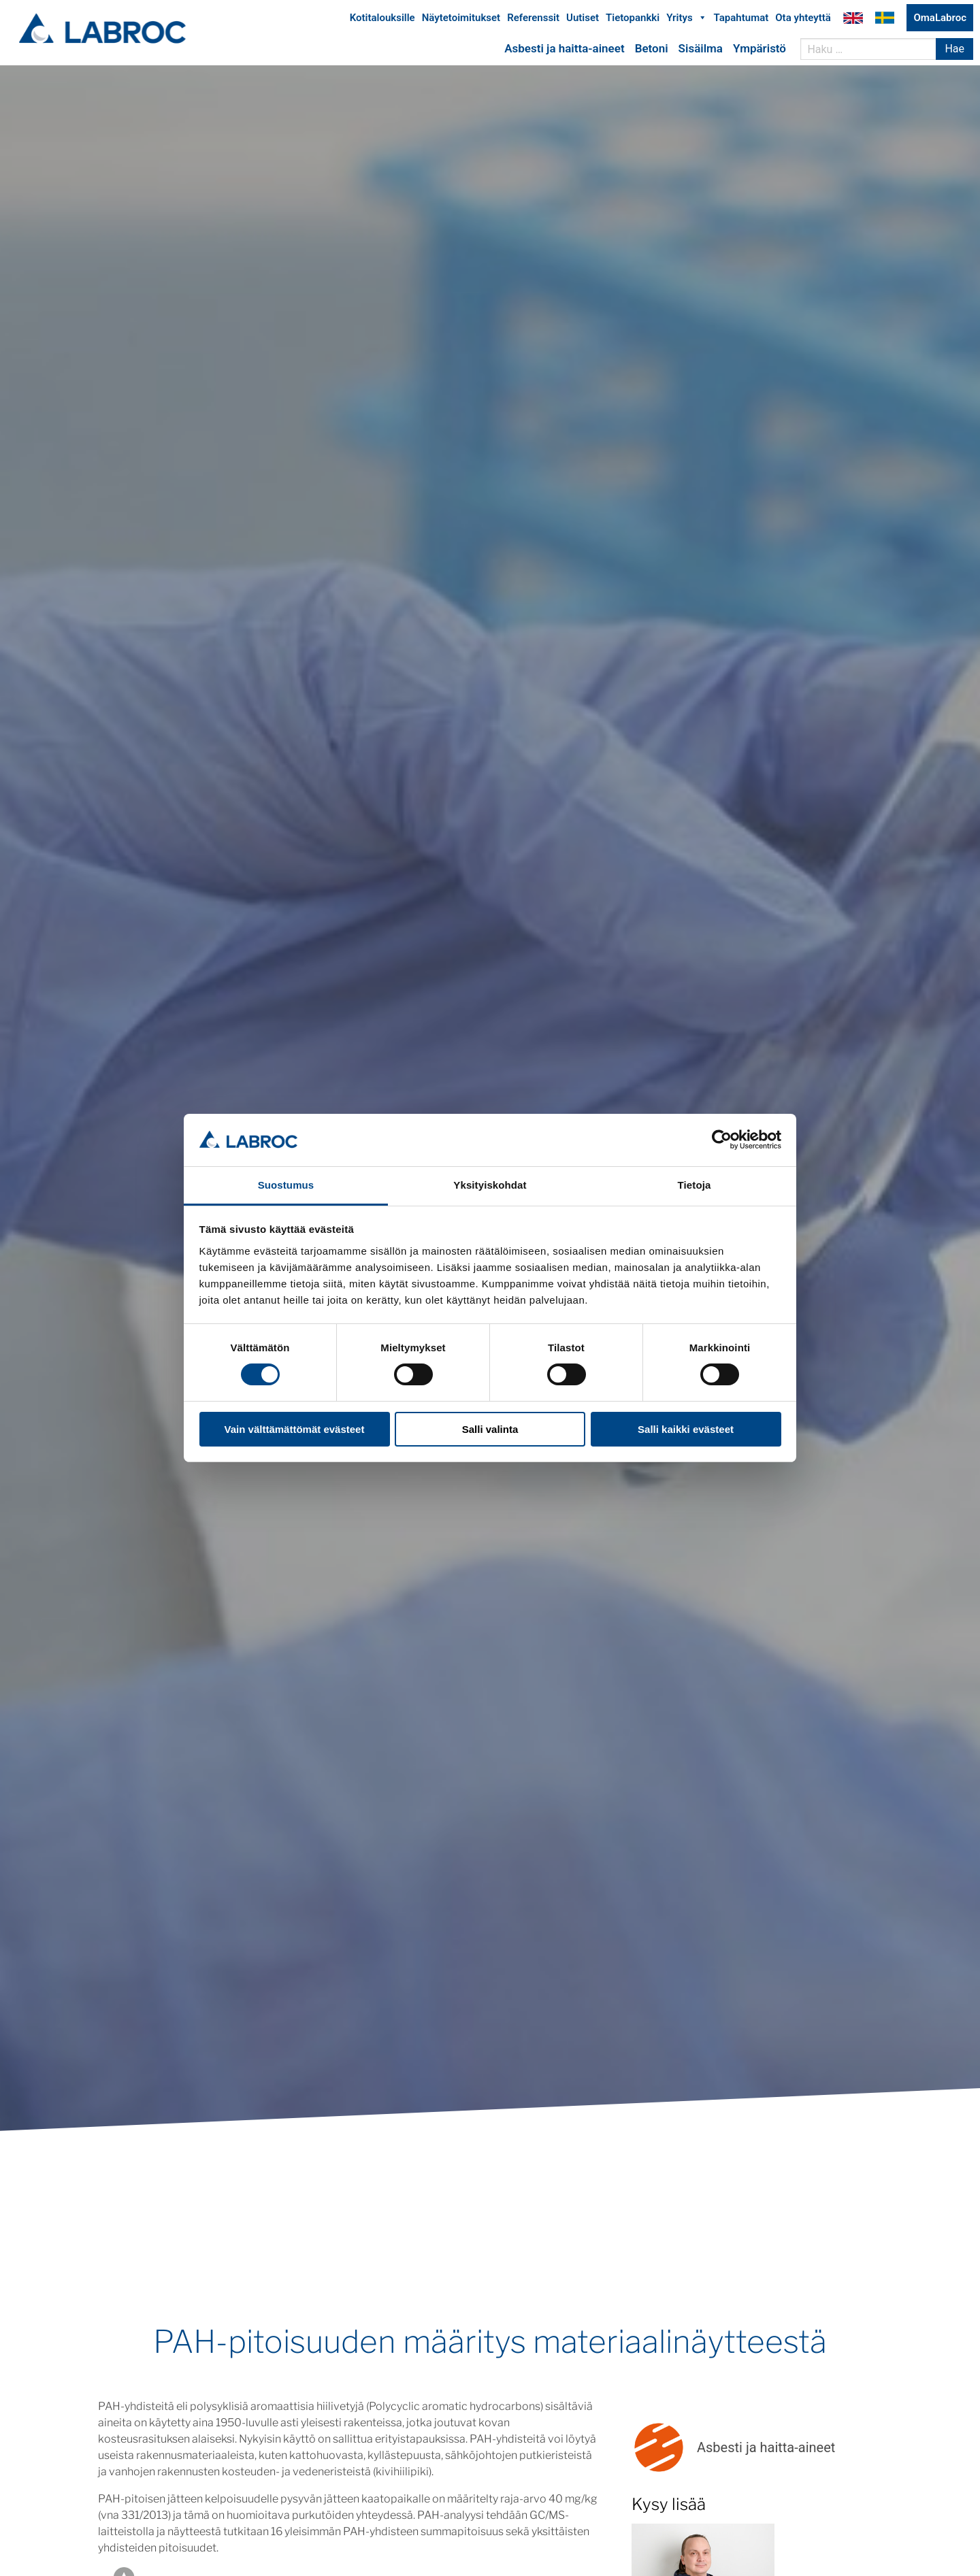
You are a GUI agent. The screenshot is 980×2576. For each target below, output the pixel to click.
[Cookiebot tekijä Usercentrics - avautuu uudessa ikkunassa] (721, 1139)
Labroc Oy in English (853, 19)
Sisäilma (701, 49)
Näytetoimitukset (461, 19)
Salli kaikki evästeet (686, 1429)
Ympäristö (759, 49)
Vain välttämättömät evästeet (295, 1429)
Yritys (686, 19)
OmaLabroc (939, 19)
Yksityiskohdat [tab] (489, 1185)
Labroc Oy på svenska (885, 19)
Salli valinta (490, 1429)
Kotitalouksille (382, 19)
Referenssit (533, 19)
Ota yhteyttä (803, 19)
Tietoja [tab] (694, 1185)
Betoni (651, 49)
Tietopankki (632, 19)
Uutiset (582, 19)
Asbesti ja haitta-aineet (564, 49)
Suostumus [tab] (286, 1185)
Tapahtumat (741, 19)
